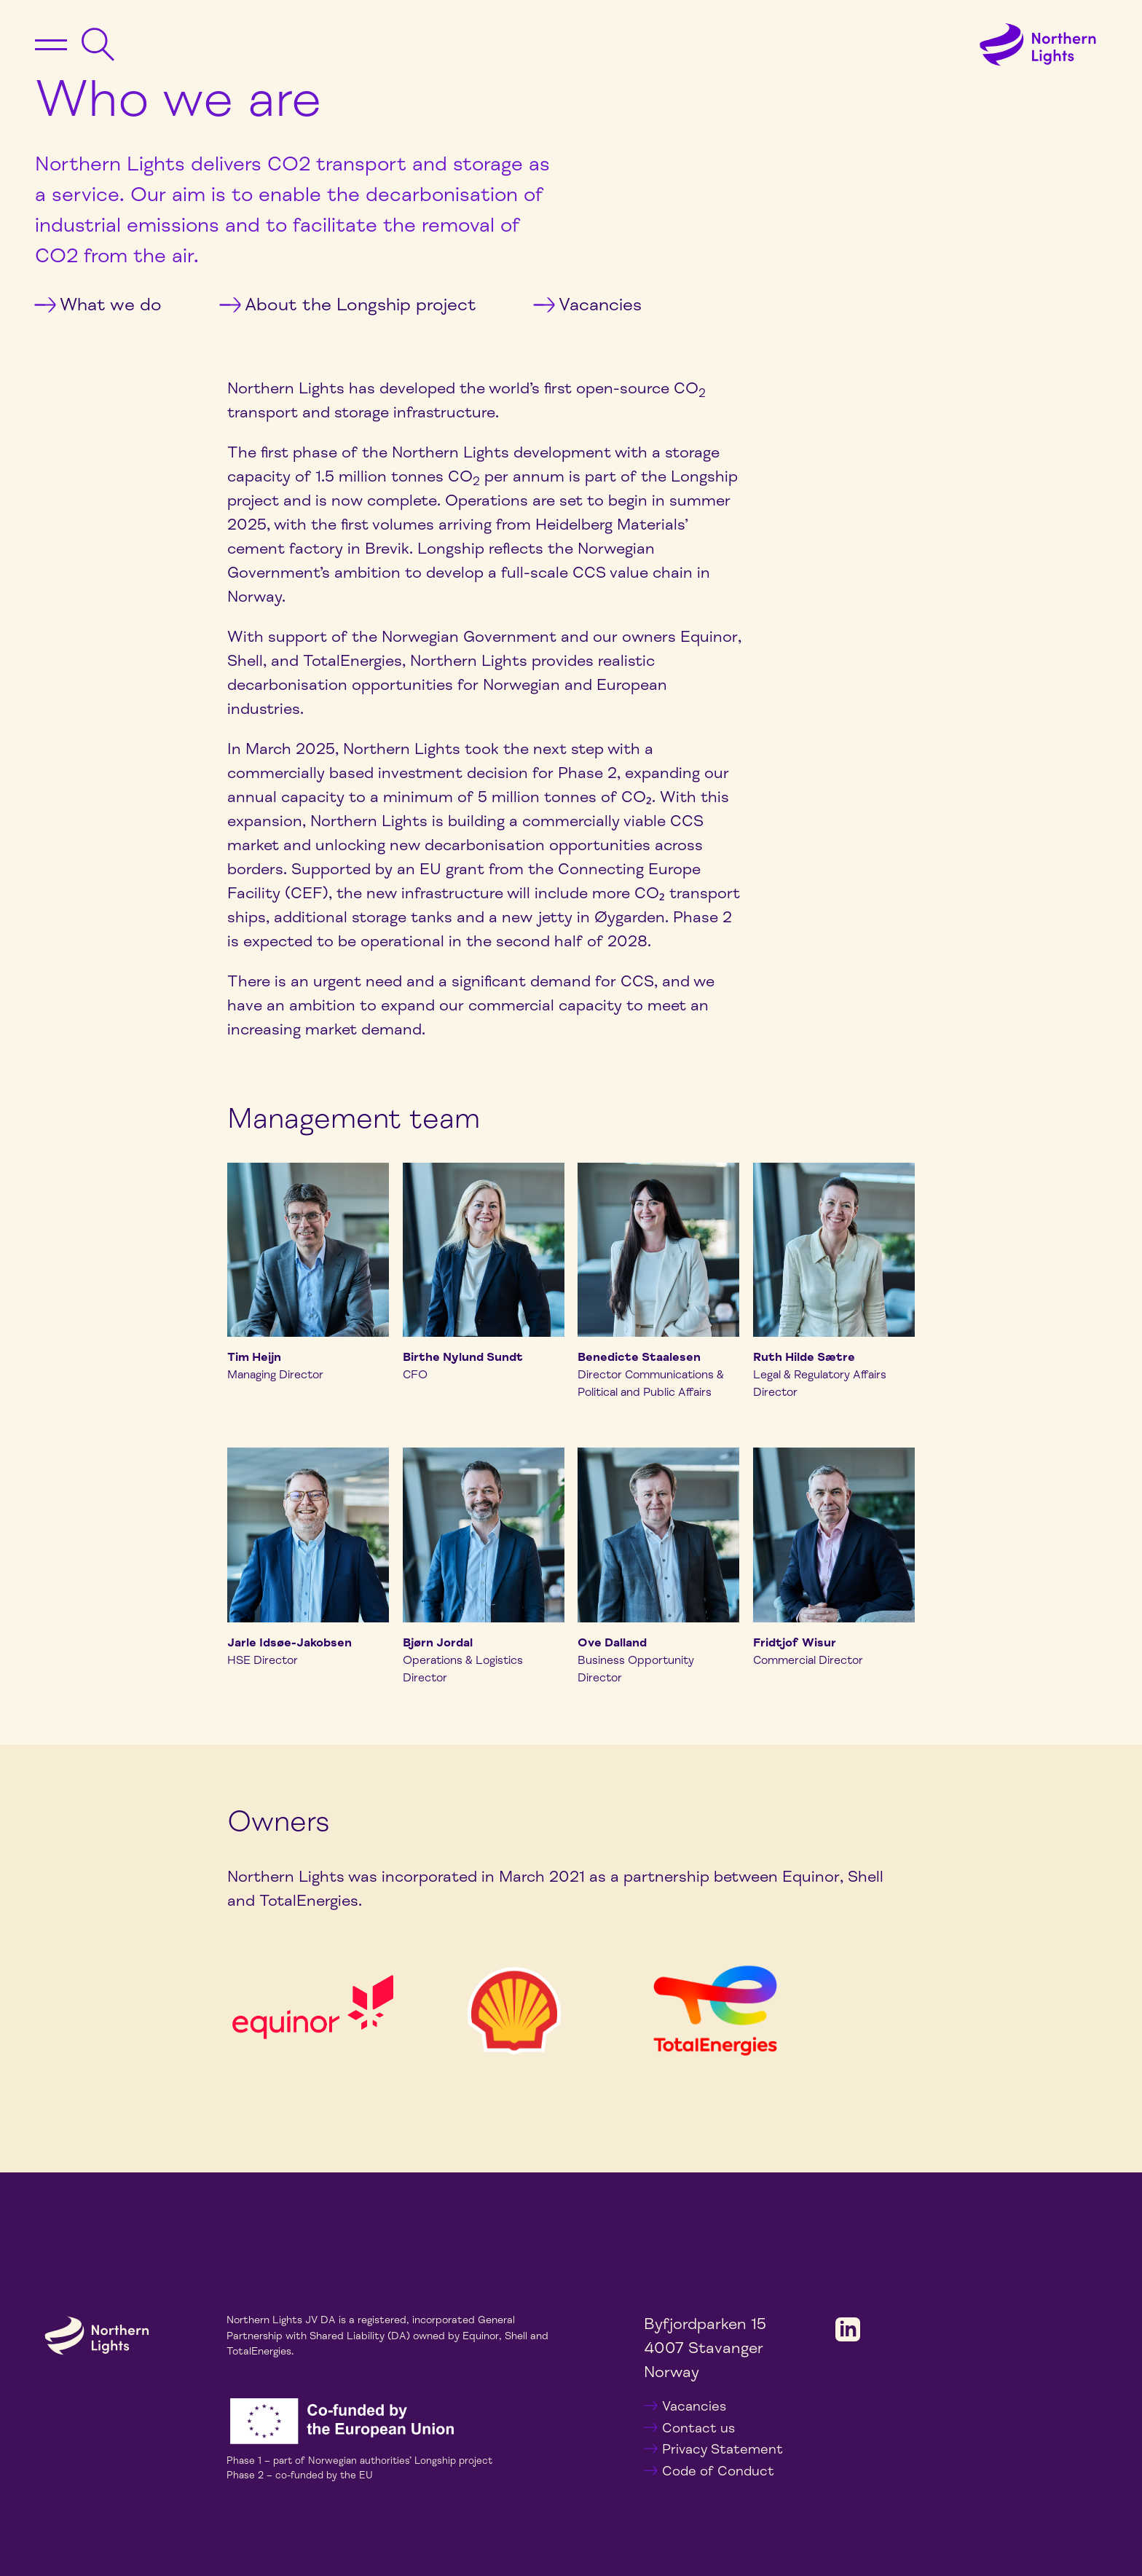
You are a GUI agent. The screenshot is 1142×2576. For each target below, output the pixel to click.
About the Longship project (347, 304)
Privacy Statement (722, 2449)
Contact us (698, 2428)
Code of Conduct (718, 2471)
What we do (98, 304)
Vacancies (587, 304)
